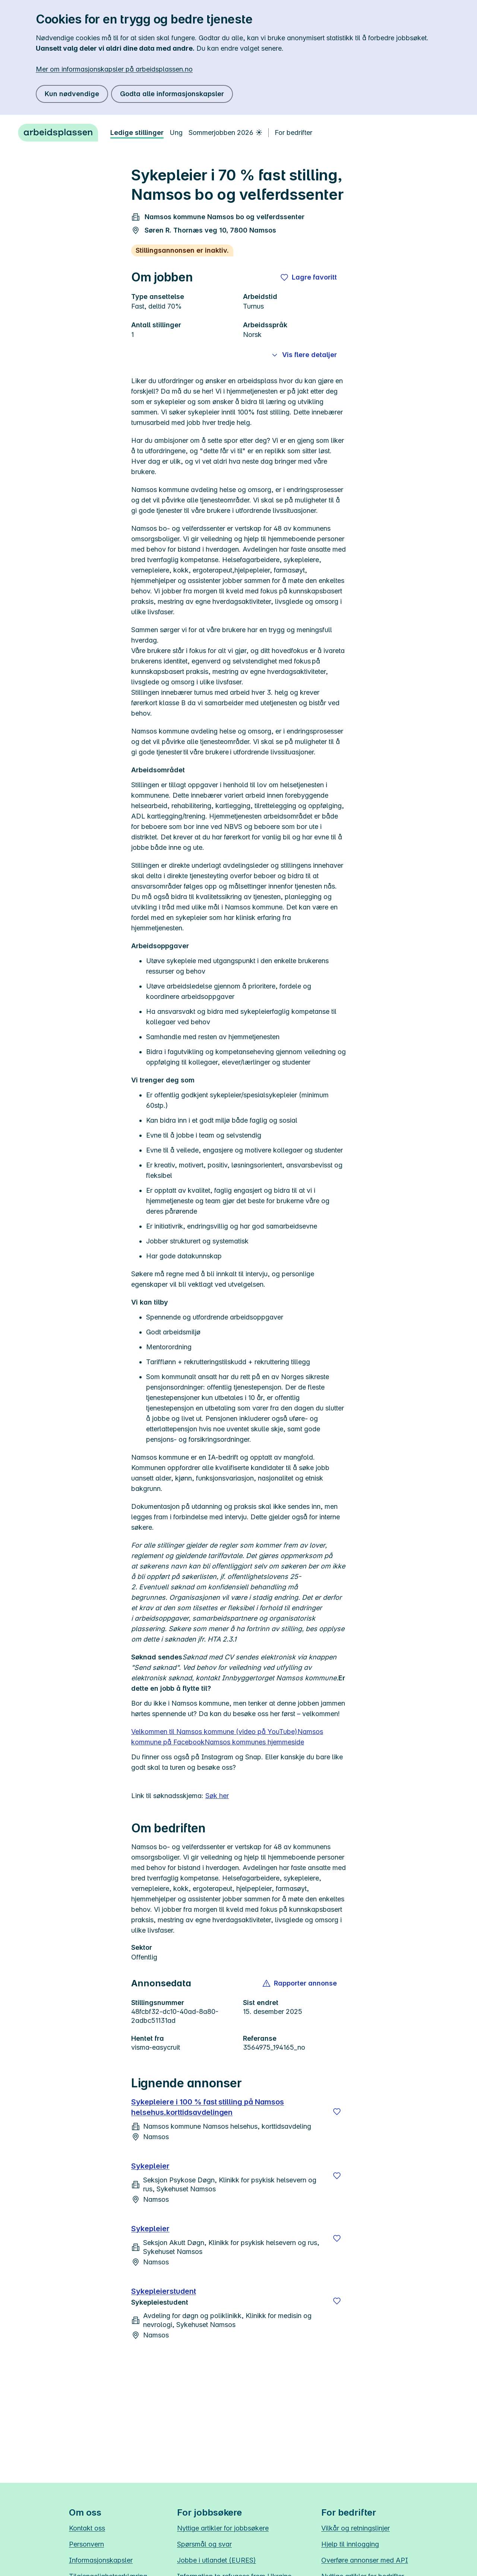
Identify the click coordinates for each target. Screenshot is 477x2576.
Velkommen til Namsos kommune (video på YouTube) (214, 1731)
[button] (300, 1983)
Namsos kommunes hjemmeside (254, 1742)
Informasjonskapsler (101, 2560)
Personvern (86, 2544)
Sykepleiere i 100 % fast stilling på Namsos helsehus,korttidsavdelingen (207, 2107)
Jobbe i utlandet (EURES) (216, 2560)
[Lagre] (337, 2112)
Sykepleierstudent (163, 2291)
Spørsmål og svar (204, 2544)
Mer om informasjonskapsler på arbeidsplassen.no (114, 69)
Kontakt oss (87, 2528)
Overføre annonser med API (364, 2560)
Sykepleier (150, 2166)
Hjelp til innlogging (350, 2544)
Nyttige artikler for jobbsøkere (223, 2528)
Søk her (217, 1796)
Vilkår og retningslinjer (355, 2528)
